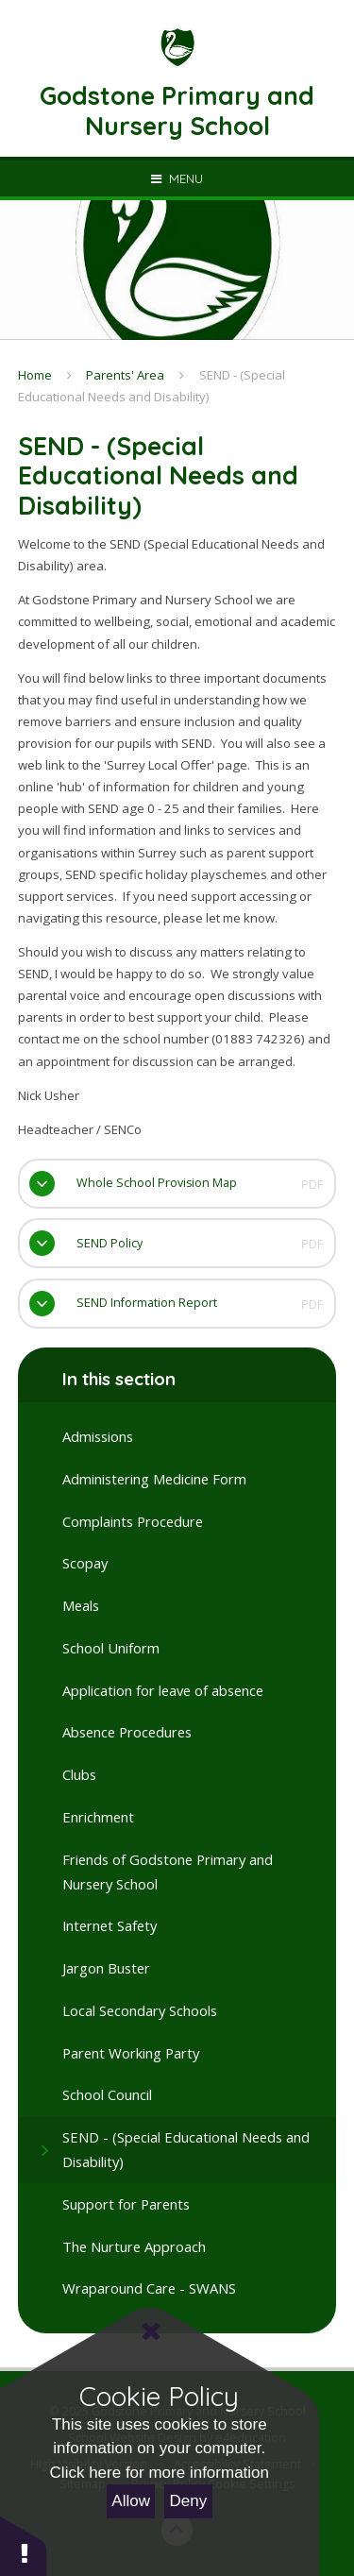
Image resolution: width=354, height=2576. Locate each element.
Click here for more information (159, 2473)
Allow (130, 2501)
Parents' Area (125, 374)
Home (35, 374)
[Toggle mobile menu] (177, 178)
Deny (189, 2501)
